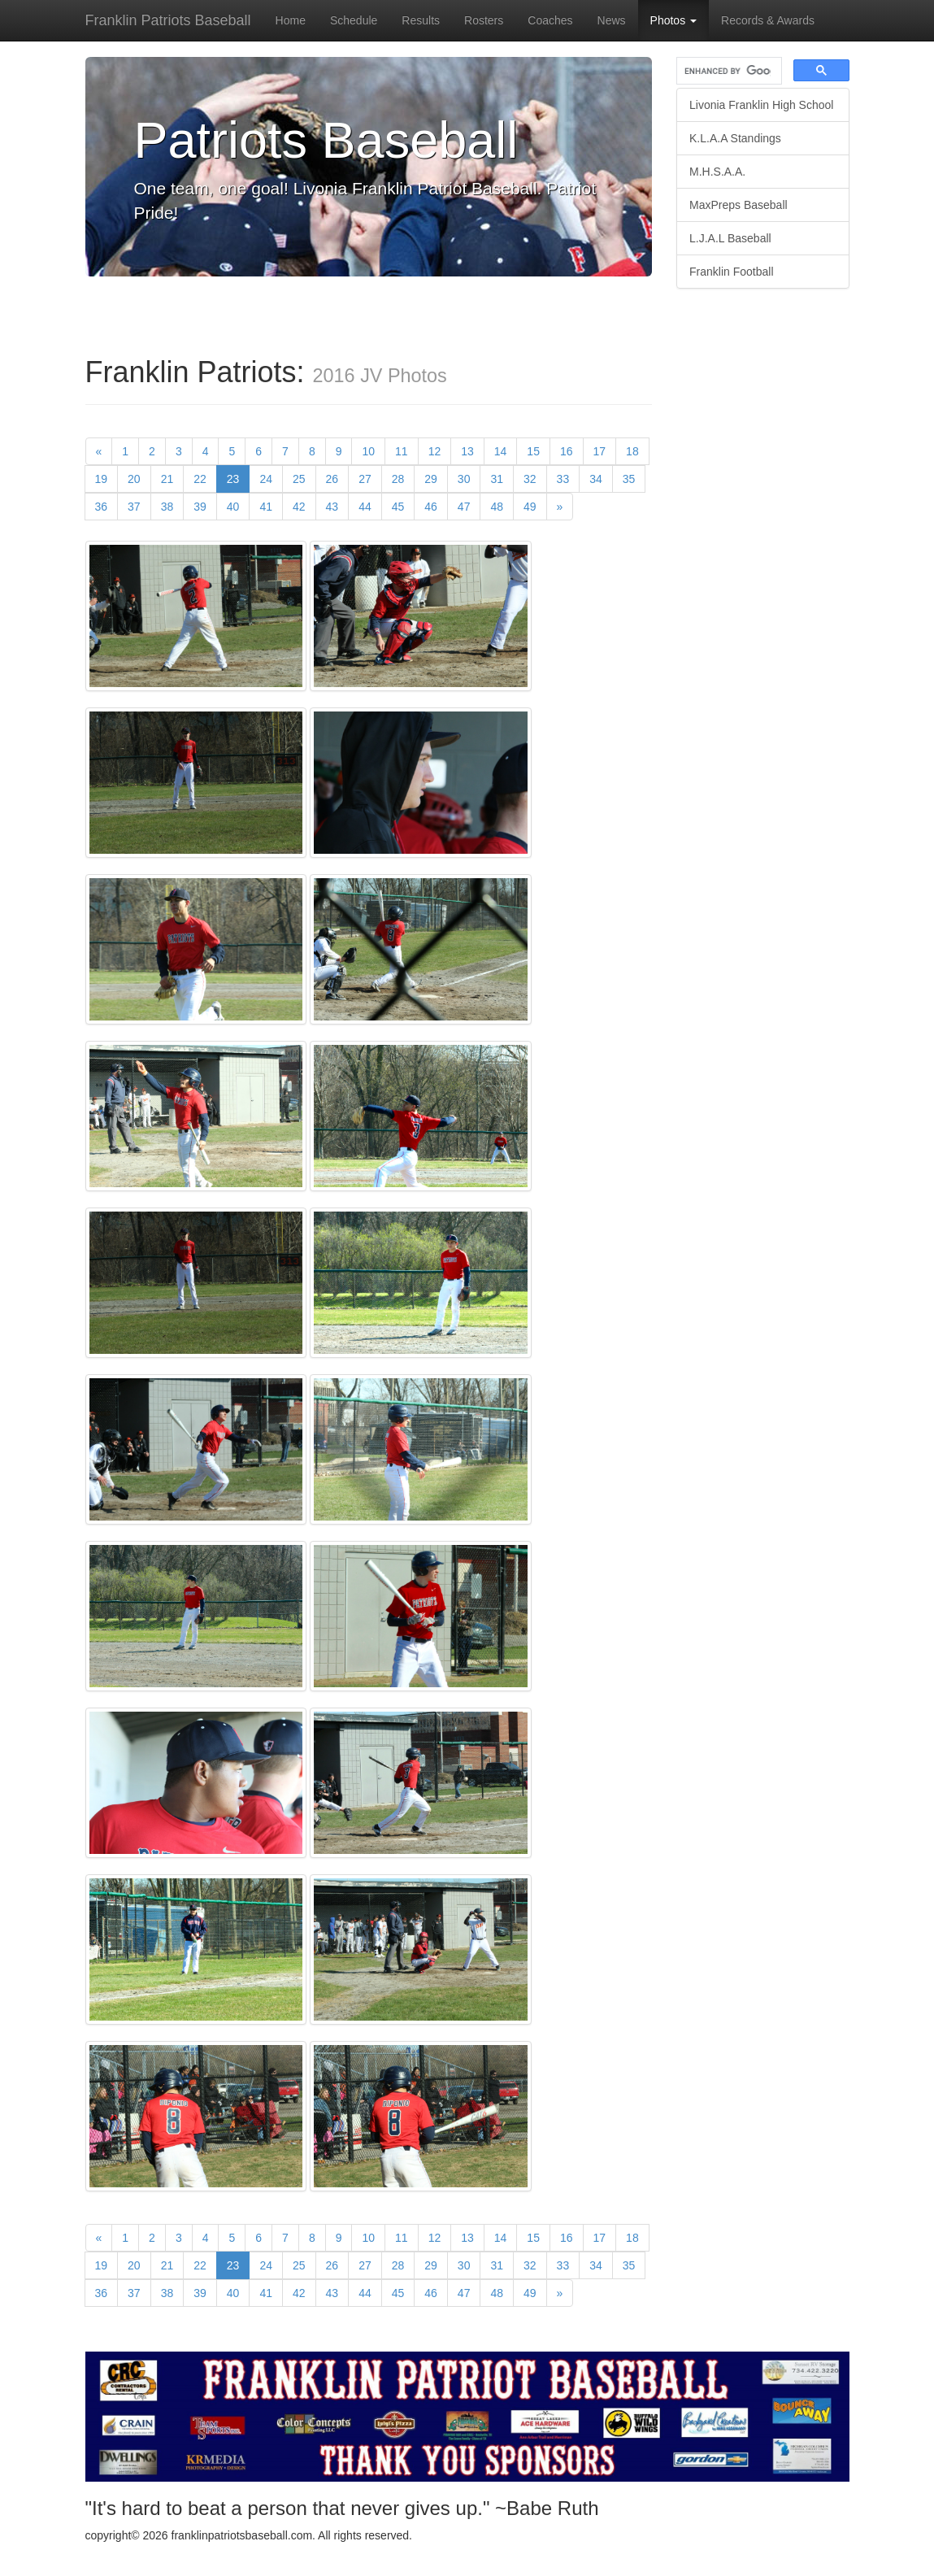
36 (101, 506)
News (611, 20)
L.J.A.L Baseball (730, 238)
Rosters (483, 20)
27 (364, 478)
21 (167, 478)
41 (265, 506)
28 (398, 478)
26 (332, 478)
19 (101, 478)
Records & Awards (768, 20)
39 (199, 506)
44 (364, 506)
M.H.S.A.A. (717, 171)
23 (238, 477)
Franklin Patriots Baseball (168, 20)
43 (332, 506)
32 (530, 478)
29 (430, 478)
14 (500, 451)
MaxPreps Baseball (738, 204)
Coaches (550, 20)
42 (299, 506)
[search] (727, 71)
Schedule (353, 20)
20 (134, 478)
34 (595, 478)
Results (421, 20)
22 (199, 478)
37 (134, 506)
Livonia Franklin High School (761, 104)
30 (464, 478)
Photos (673, 20)
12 (434, 451)
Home (291, 20)
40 (233, 506)
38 (167, 506)
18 (632, 451)
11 (401, 451)
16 (566, 451)
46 (430, 506)
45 (398, 506)
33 (563, 478)
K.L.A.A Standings (735, 138)
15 (533, 451)
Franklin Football (731, 271)
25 (299, 478)
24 (265, 478)
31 (496, 478)
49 (530, 506)
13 (467, 451)
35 (629, 478)
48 (496, 506)
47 (464, 506)
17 (599, 451)
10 (368, 451)
